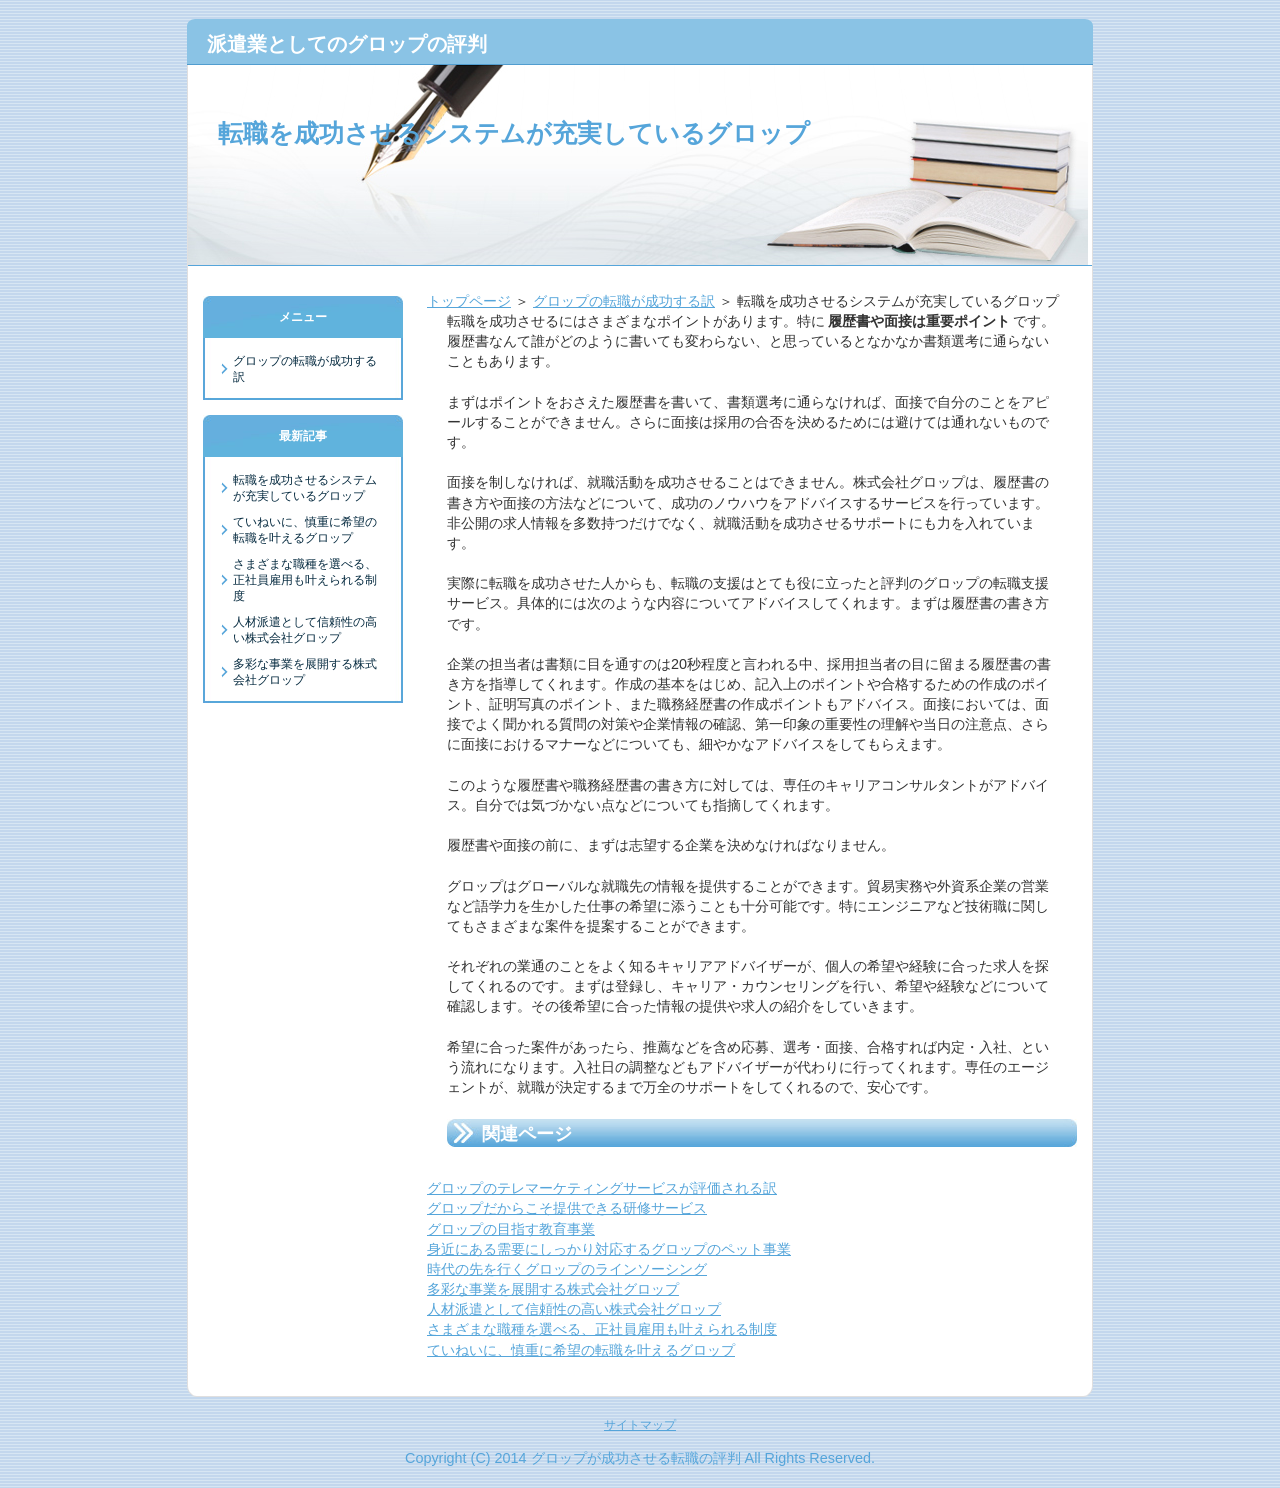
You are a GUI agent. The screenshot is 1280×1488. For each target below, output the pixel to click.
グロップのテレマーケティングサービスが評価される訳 (602, 1188)
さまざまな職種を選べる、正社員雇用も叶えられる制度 (602, 1329)
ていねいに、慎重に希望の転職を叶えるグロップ (581, 1350)
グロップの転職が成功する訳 (624, 301)
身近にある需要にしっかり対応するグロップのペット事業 (609, 1249)
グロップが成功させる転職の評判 (636, 1458)
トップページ (469, 301)
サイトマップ (640, 1425)
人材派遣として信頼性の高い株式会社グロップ (574, 1309)
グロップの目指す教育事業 (511, 1229)
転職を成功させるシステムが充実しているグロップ (514, 133)
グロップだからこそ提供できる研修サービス (567, 1208)
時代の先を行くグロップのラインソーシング (567, 1269)
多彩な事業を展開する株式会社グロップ (553, 1289)
